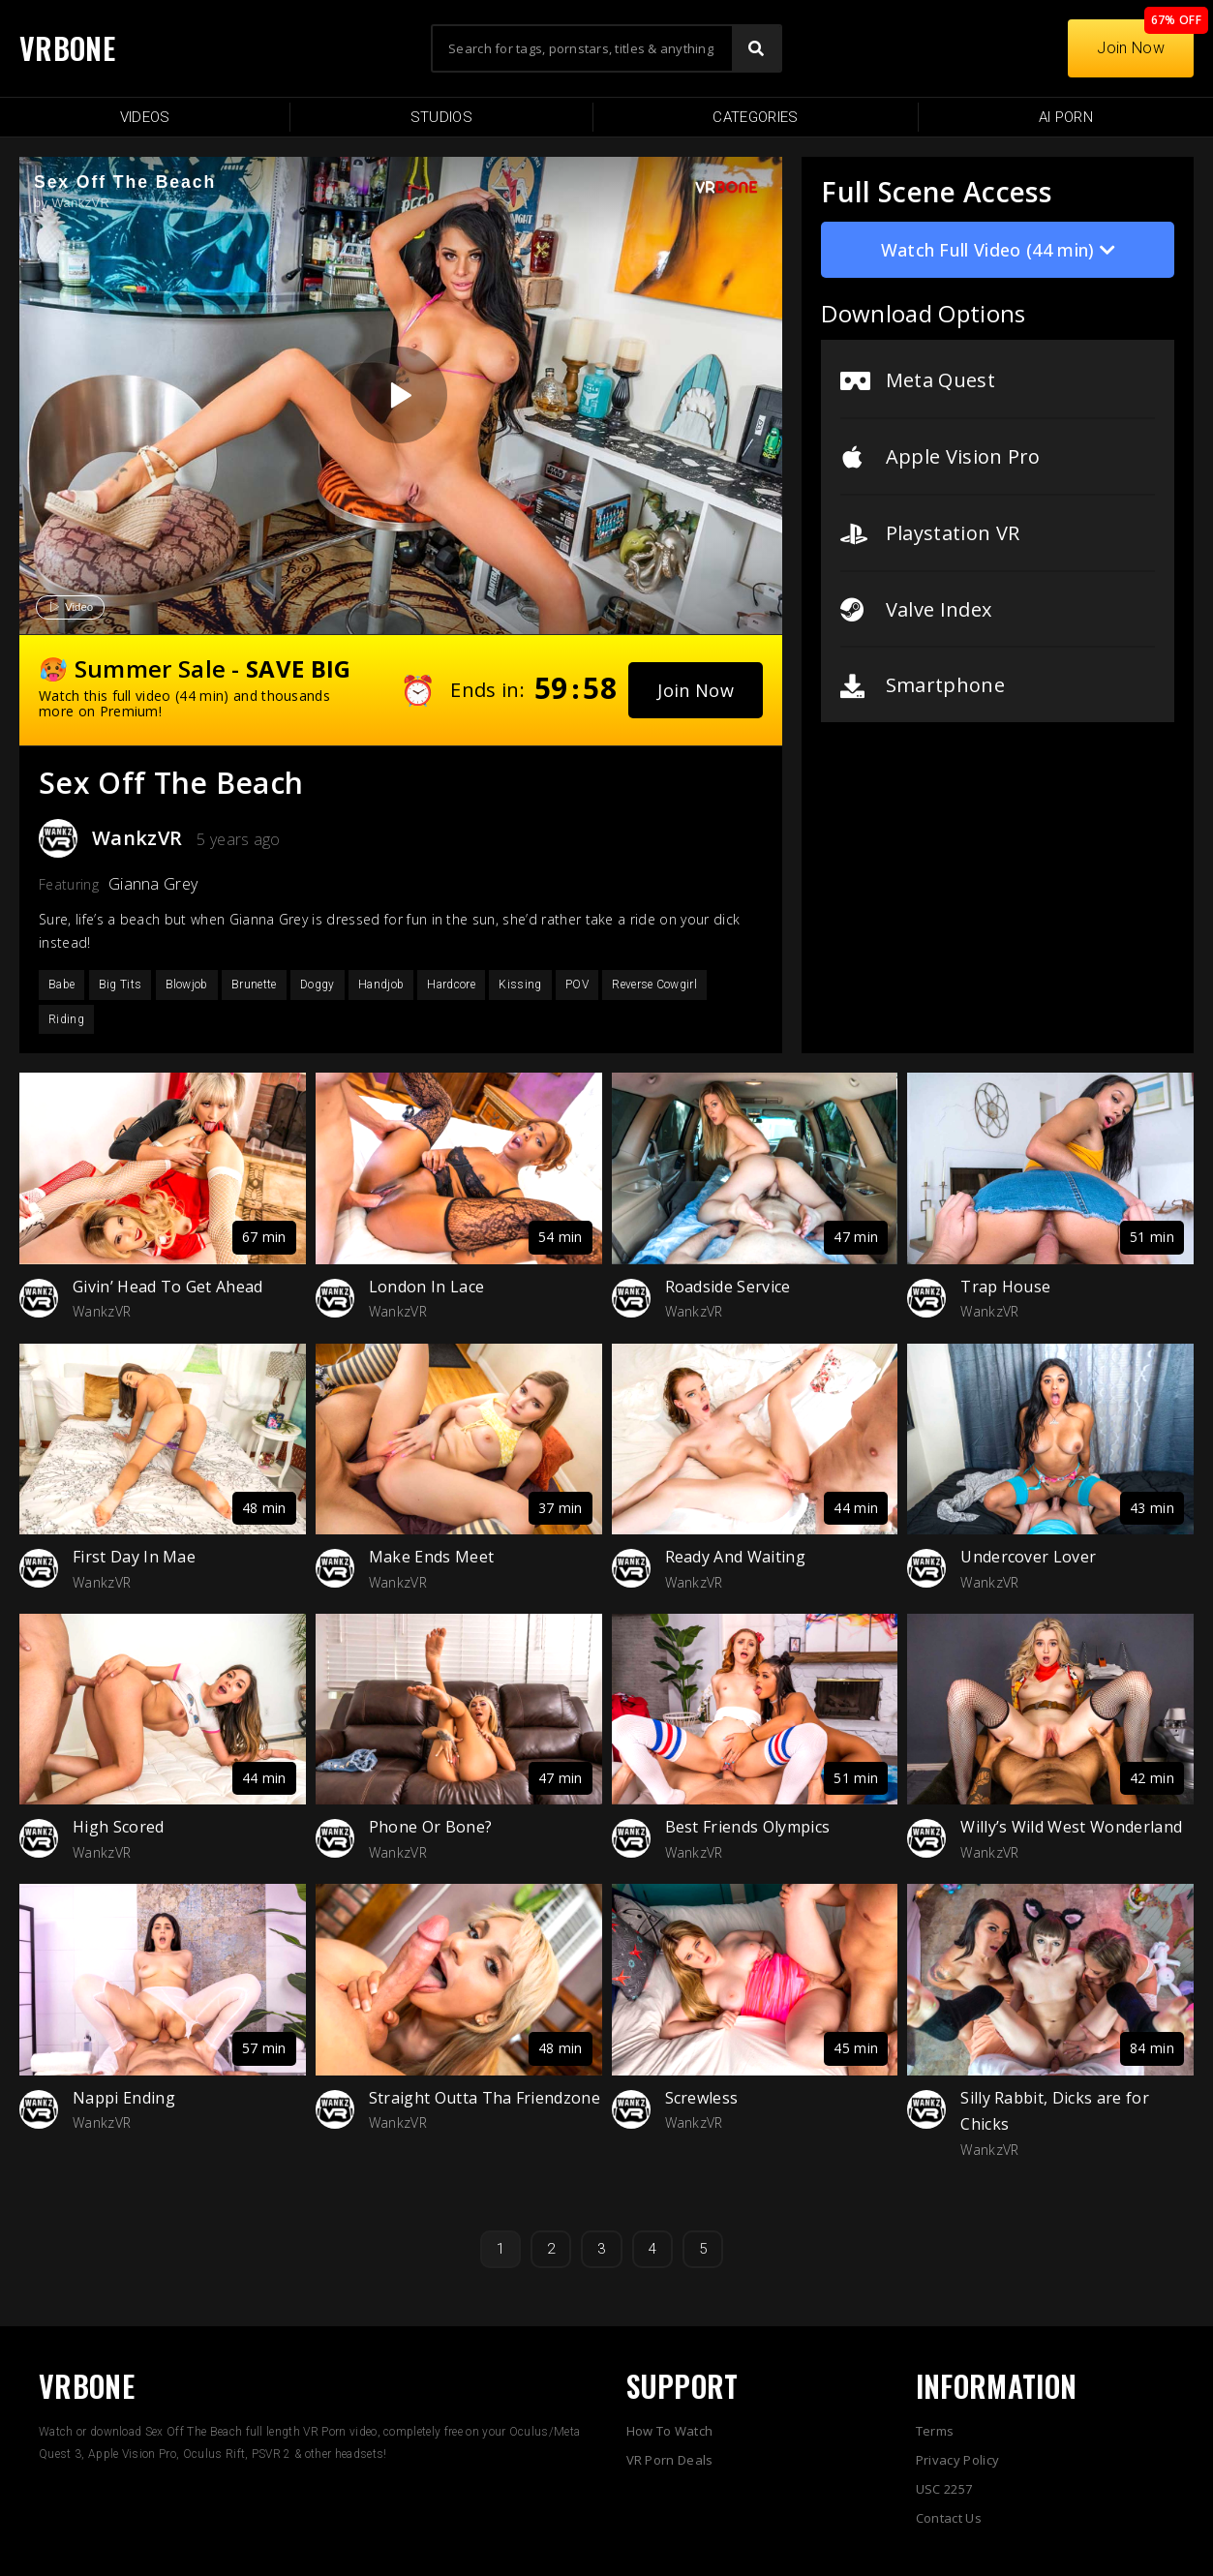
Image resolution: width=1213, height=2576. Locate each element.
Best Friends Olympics (748, 1826)
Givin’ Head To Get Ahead (168, 1286)
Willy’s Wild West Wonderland (1071, 1826)
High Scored (119, 1826)
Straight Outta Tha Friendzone (484, 2097)
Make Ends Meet (431, 1556)
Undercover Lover (1028, 1556)
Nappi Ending (124, 2097)
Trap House (1005, 1286)
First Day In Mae (134, 1556)
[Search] (756, 48)
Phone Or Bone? (430, 1826)
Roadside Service (728, 1286)
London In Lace (426, 1286)
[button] (695, 690)
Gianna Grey (153, 883)
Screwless (702, 2097)
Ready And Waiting (735, 1556)
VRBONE (67, 48)
